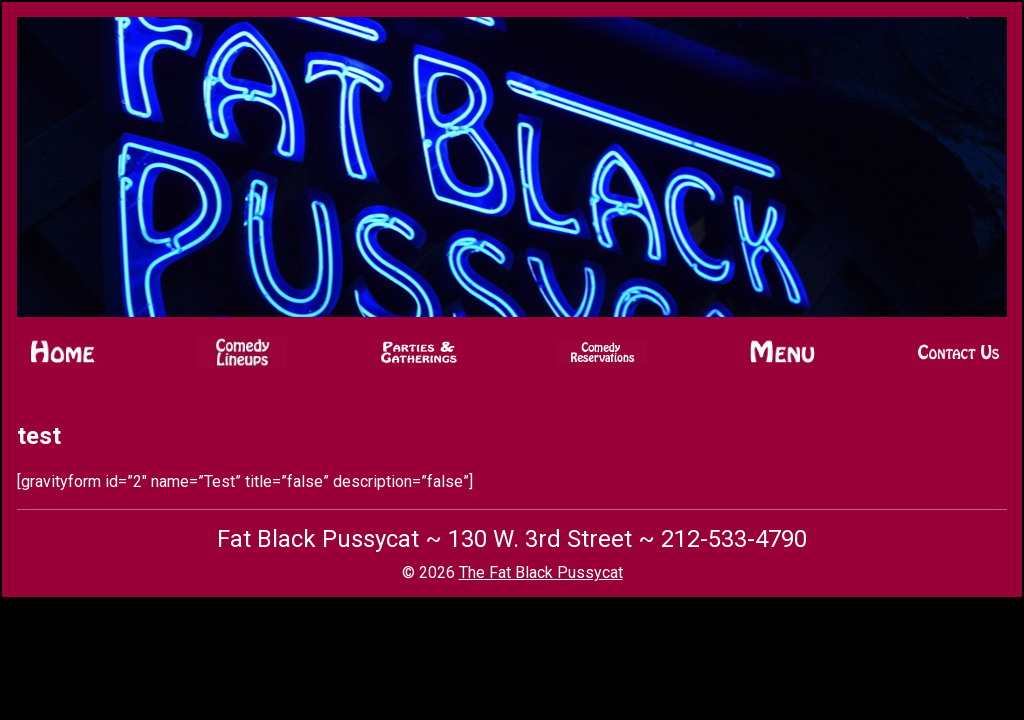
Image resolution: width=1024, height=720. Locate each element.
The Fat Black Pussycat (541, 572)
